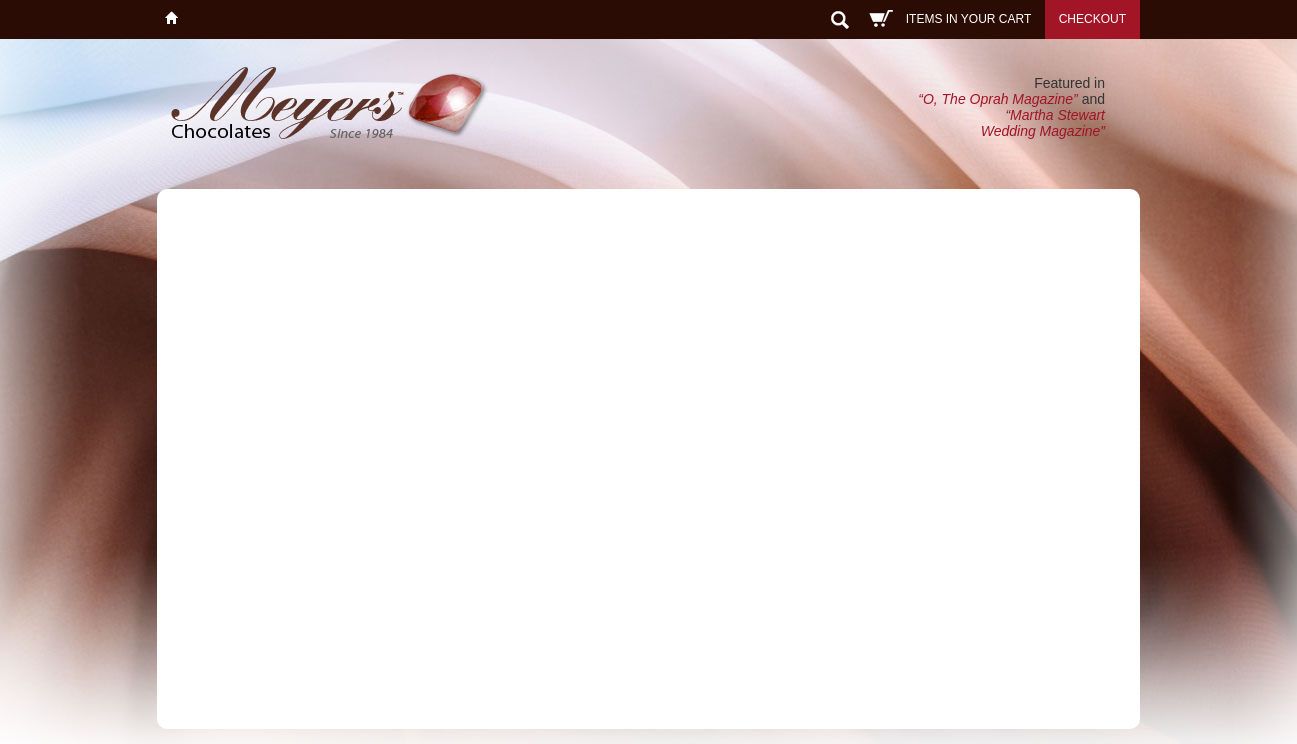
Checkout (1092, 19)
